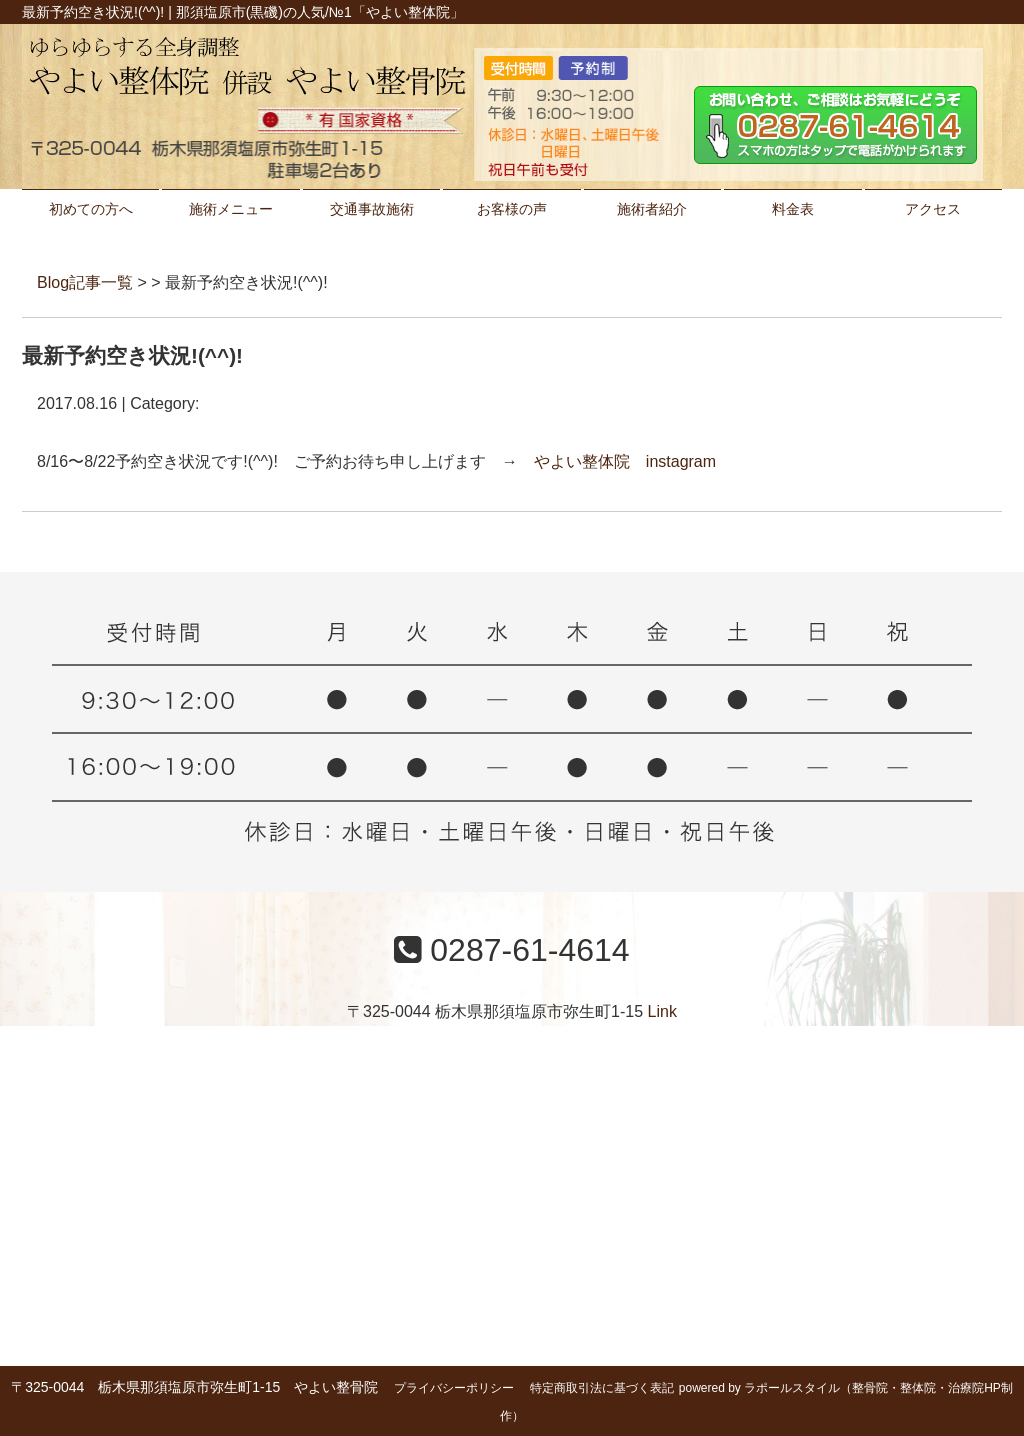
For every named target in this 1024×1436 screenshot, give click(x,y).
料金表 (793, 209)
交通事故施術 (372, 209)
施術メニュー (231, 209)
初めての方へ (91, 209)
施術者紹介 (652, 209)
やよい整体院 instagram (625, 461)
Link (662, 1011)
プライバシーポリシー (454, 1388)
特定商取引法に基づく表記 (602, 1388)
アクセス (933, 209)
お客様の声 (512, 209)
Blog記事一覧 (85, 282)
